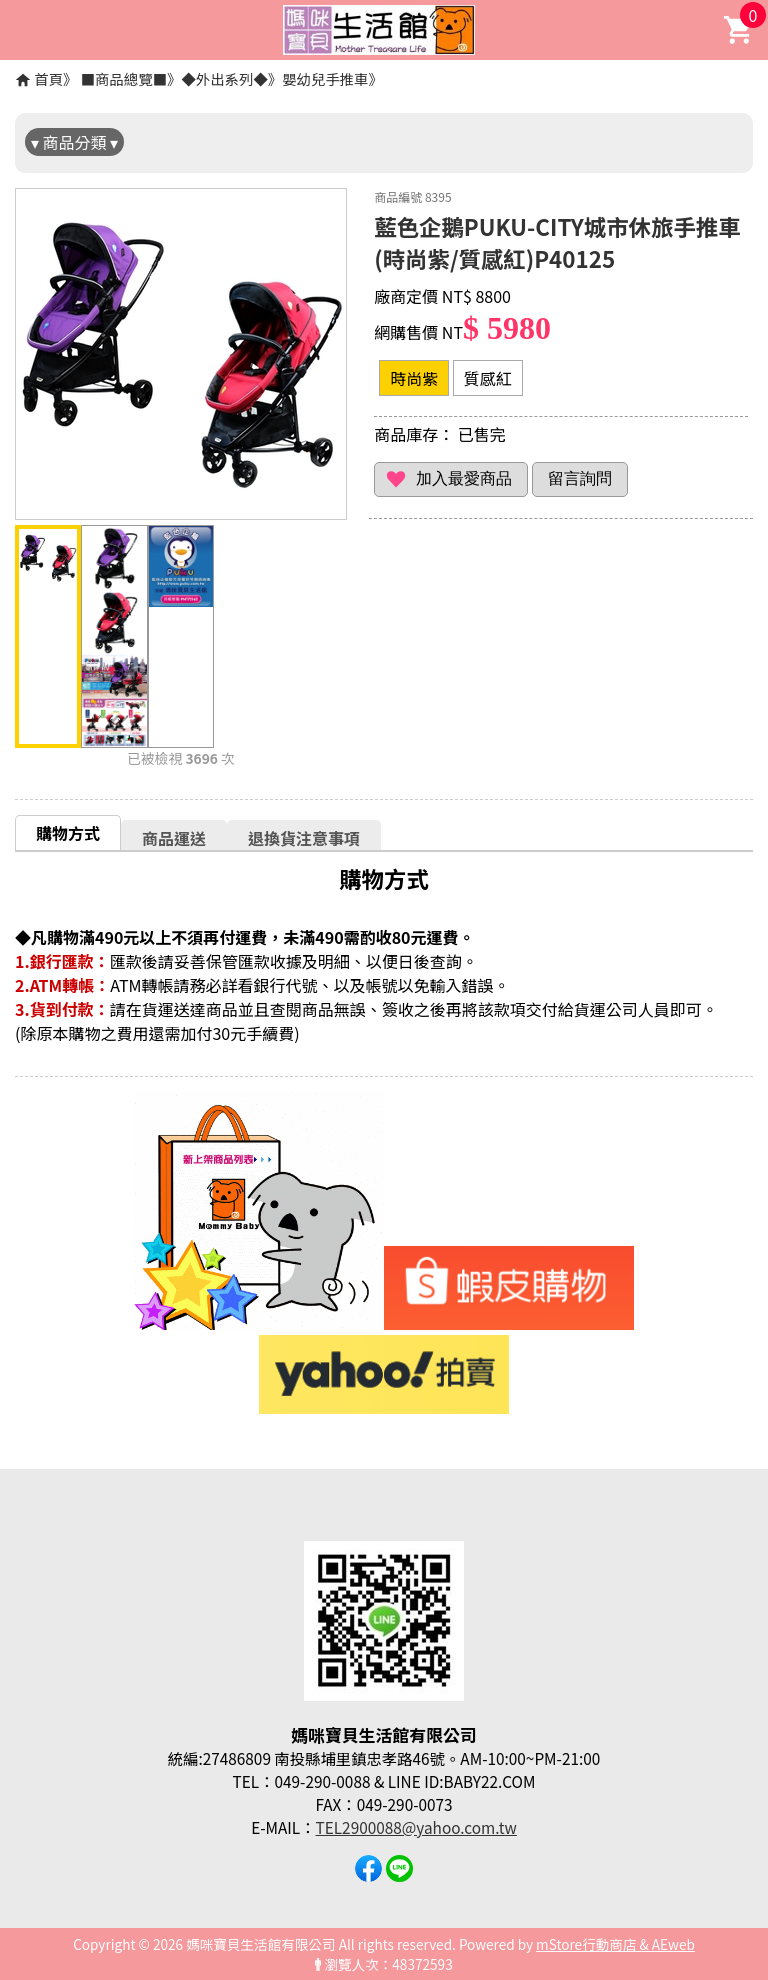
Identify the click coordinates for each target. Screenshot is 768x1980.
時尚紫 (414, 378)
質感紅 (488, 378)
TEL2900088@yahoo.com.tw (416, 1827)
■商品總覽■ (124, 78)
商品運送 (174, 838)
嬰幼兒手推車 (325, 78)
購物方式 (68, 833)
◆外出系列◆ (224, 78)
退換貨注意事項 (304, 838)
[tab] (68, 832)
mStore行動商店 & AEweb (615, 1944)
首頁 (48, 78)
